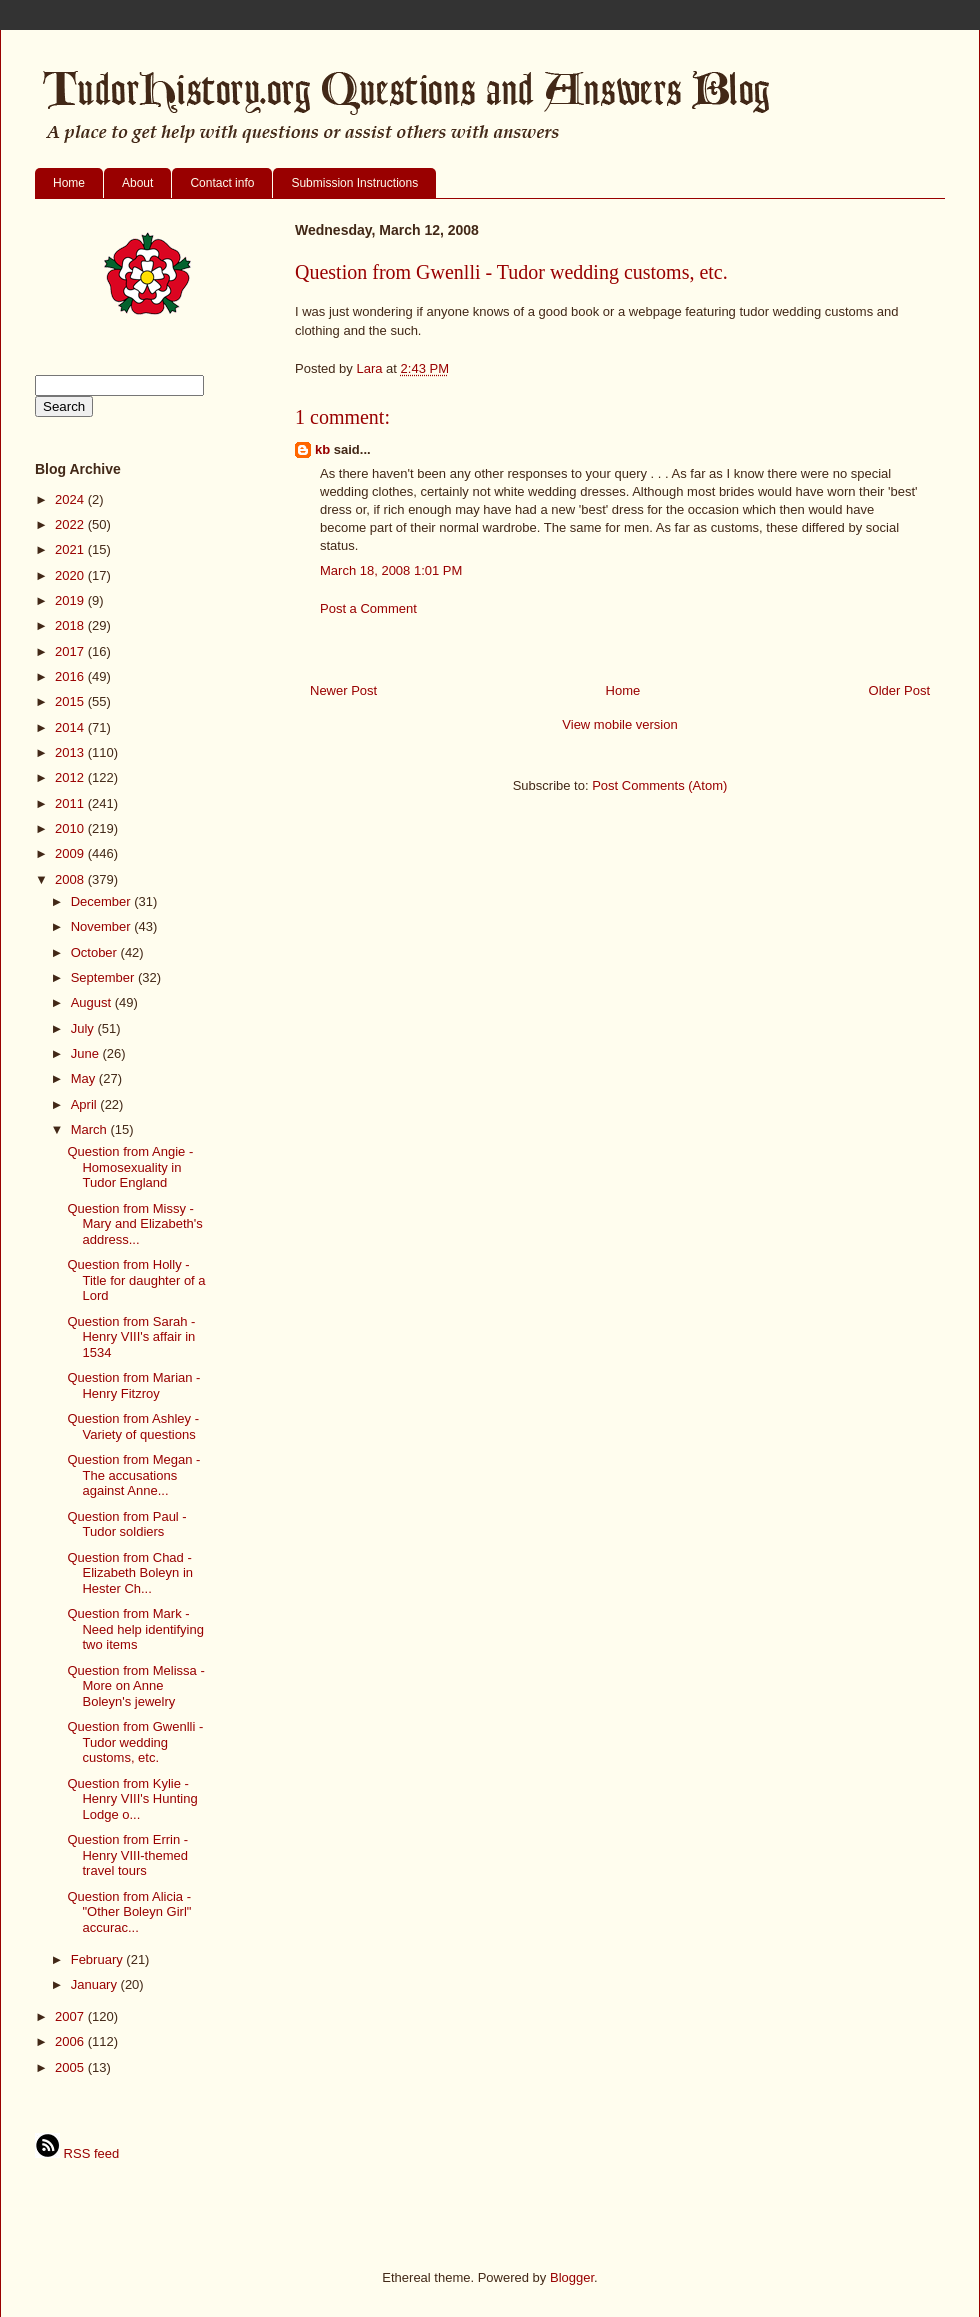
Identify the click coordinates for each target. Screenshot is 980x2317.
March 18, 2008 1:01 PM (391, 570)
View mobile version (619, 724)
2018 (71, 625)
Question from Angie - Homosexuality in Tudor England (130, 1167)
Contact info (222, 183)
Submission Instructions (354, 183)
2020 (71, 575)
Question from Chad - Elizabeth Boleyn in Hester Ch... (130, 1573)
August (93, 1002)
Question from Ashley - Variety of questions (133, 1426)
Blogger (572, 2277)
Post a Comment (368, 608)
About (137, 183)
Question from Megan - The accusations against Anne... (133, 1475)
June (87, 1053)
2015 (71, 701)
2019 (71, 600)
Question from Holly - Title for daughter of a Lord (136, 1280)
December (103, 901)
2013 (71, 752)
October (96, 952)
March (91, 1129)
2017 (71, 651)
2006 (71, 2041)
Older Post (899, 690)
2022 (71, 524)
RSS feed (77, 2153)
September (104, 977)
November (103, 926)
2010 (71, 828)
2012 (71, 777)
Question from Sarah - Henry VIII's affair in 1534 (131, 1337)
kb (322, 449)
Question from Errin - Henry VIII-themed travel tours (127, 1855)
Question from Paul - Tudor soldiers (126, 1524)
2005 (71, 2067)
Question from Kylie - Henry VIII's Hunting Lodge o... (132, 1799)
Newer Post (343, 690)
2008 (71, 879)
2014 (71, 727)
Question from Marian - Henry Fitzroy (133, 1385)
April (86, 1104)
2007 (71, 2016)
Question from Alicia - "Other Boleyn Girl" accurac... (129, 1912)
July (84, 1028)
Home (69, 183)
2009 (71, 853)
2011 (71, 803)
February (99, 1959)
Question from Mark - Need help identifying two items (135, 1629)
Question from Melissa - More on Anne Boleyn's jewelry (135, 1686)
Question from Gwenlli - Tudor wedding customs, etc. (135, 1742)
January (96, 1984)
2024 (71, 499)
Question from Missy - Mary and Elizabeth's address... (134, 1224)
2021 (71, 549)
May (85, 1078)
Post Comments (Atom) (659, 785)
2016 (71, 676)
